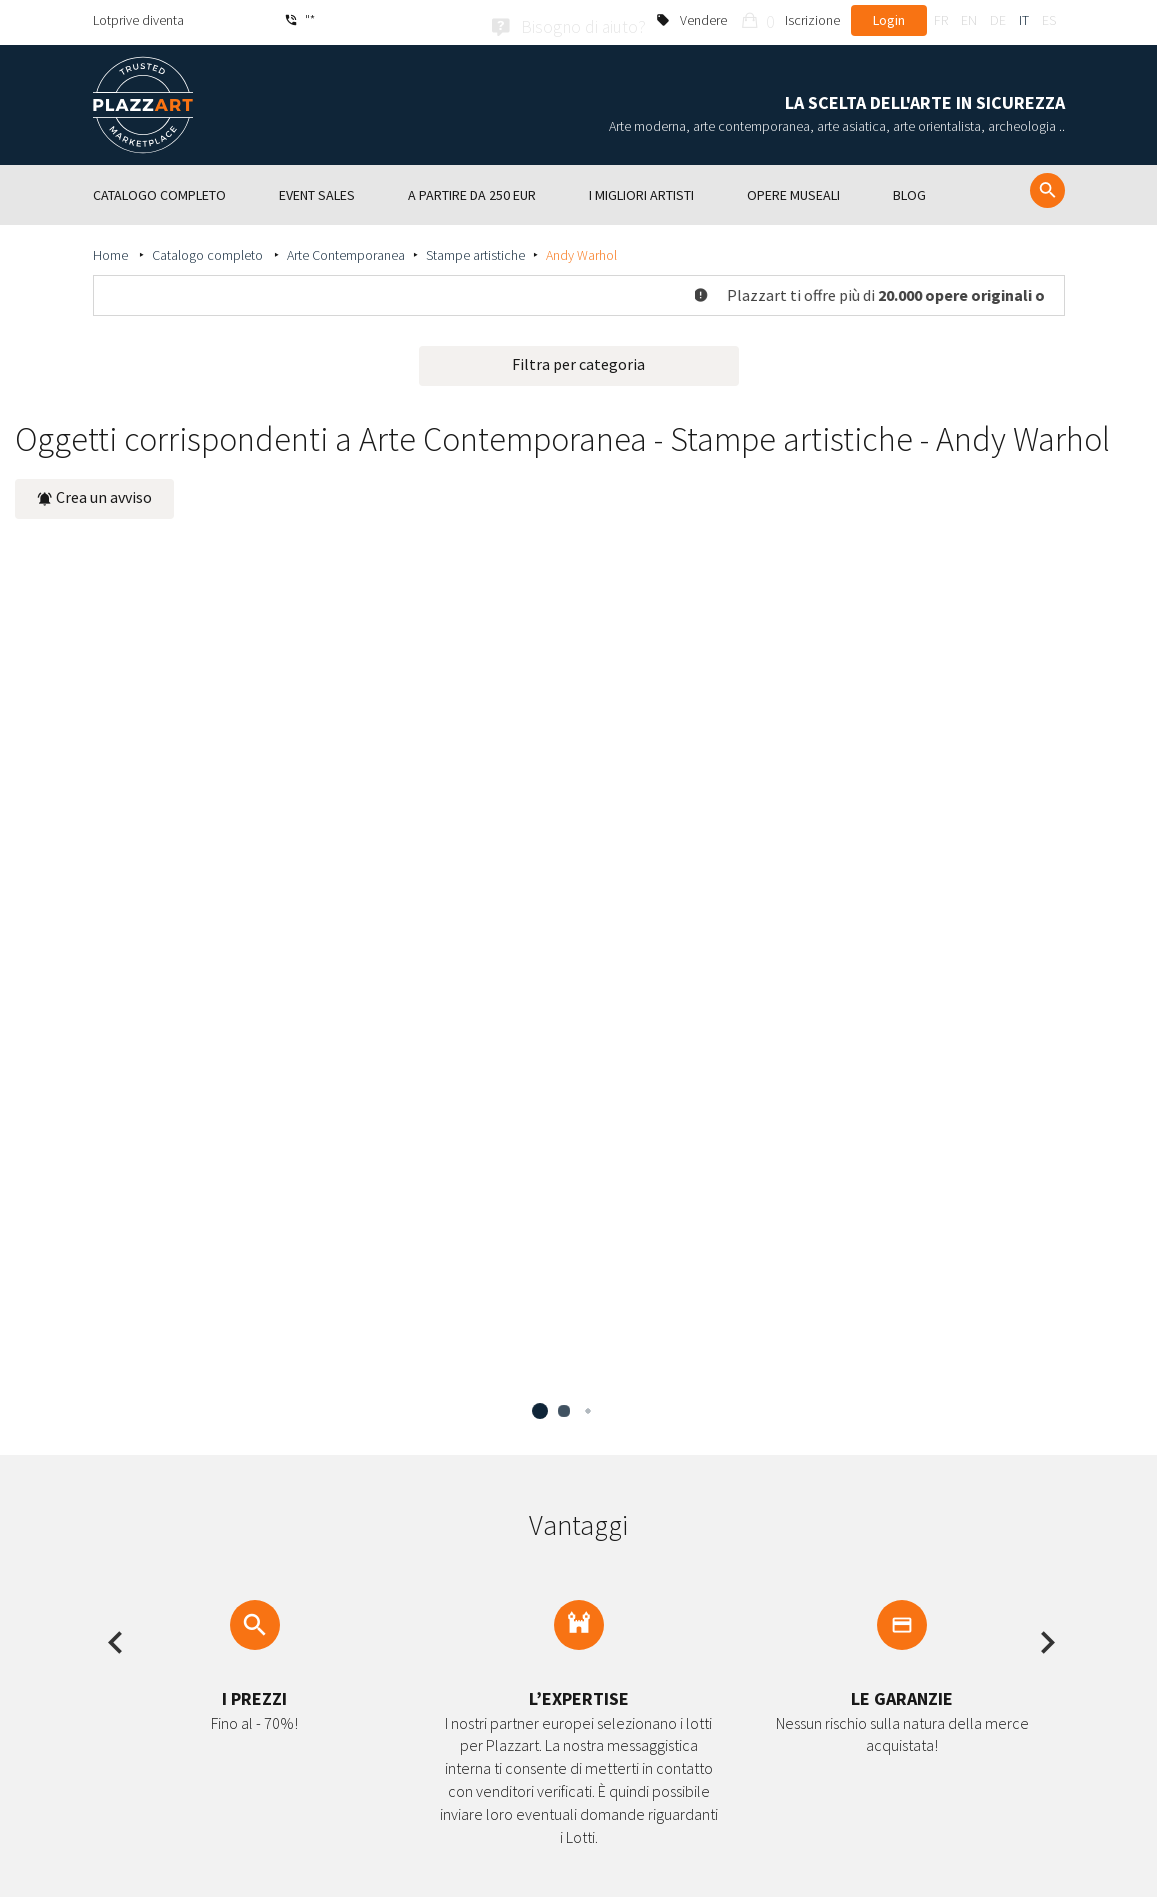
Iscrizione (812, 20)
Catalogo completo (209, 251)
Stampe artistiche (475, 251)
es (1049, 20)
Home (112, 251)
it (1024, 20)
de (998, 20)
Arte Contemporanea (346, 251)
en (969, 20)
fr (941, 20)
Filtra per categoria (578, 360)
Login (889, 20)
